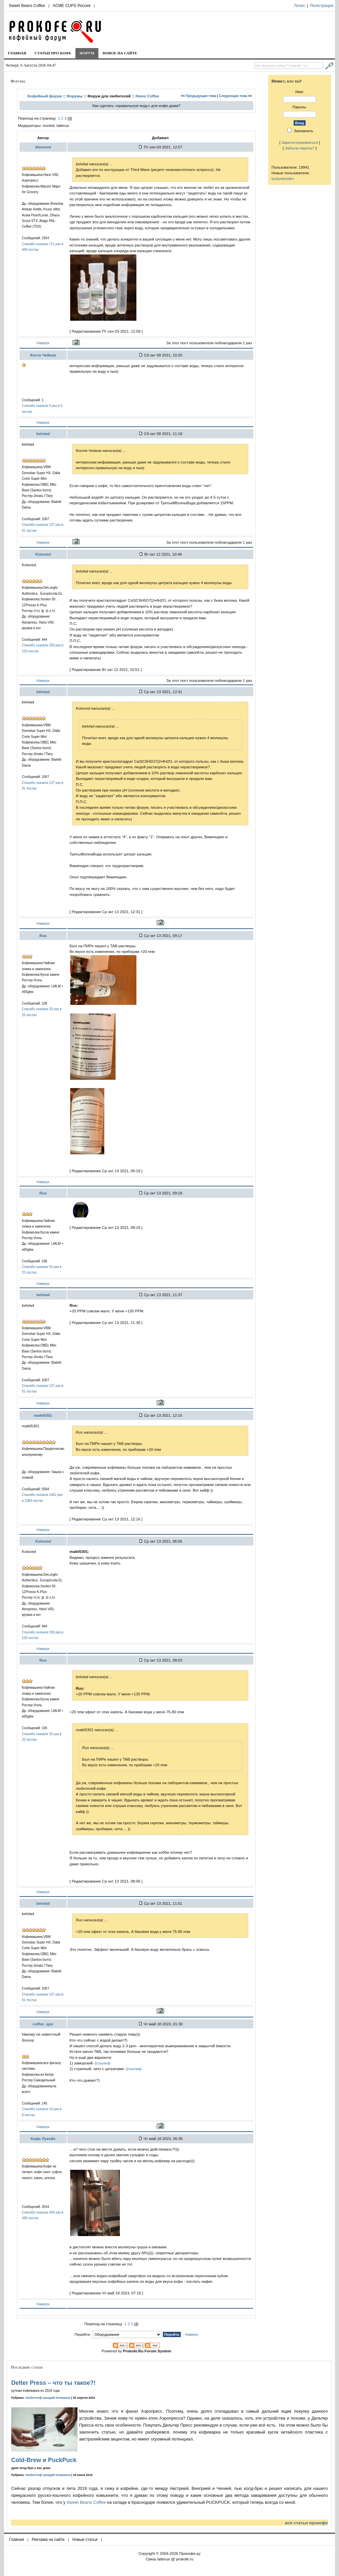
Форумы (75, 96)
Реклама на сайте (48, 2539)
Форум (86, 53)
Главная (17, 53)
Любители (33, 2397)
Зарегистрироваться (299, 142)
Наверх (42, 343)
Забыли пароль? (300, 148)
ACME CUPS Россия (71, 5)
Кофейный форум (44, 96)
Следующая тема (233, 96)
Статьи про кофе (52, 53)
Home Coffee (147, 96)
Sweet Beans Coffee (27, 5)
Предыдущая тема (201, 96)
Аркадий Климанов (56, 2397)
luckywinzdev (282, 178)
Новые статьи (85, 2539)
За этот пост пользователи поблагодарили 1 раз (209, 343)
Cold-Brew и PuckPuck (43, 2460)
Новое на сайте (120, 53)
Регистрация (321, 5)
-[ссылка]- (102, 2063)
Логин (299, 5)
